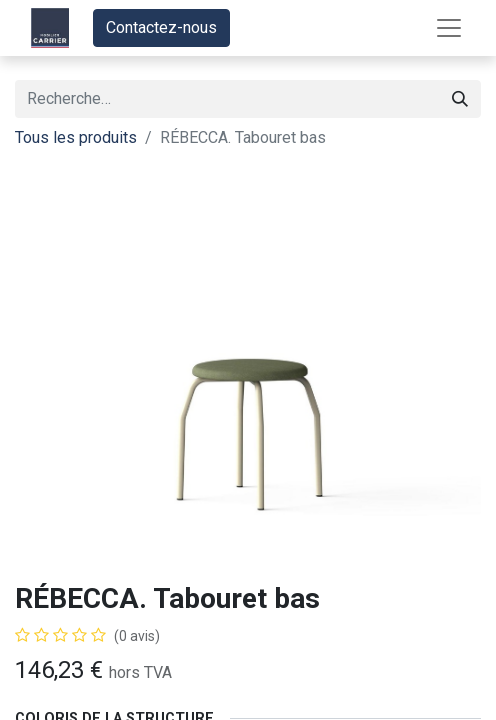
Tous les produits (76, 137)
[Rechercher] (460, 99)
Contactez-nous (161, 27)
